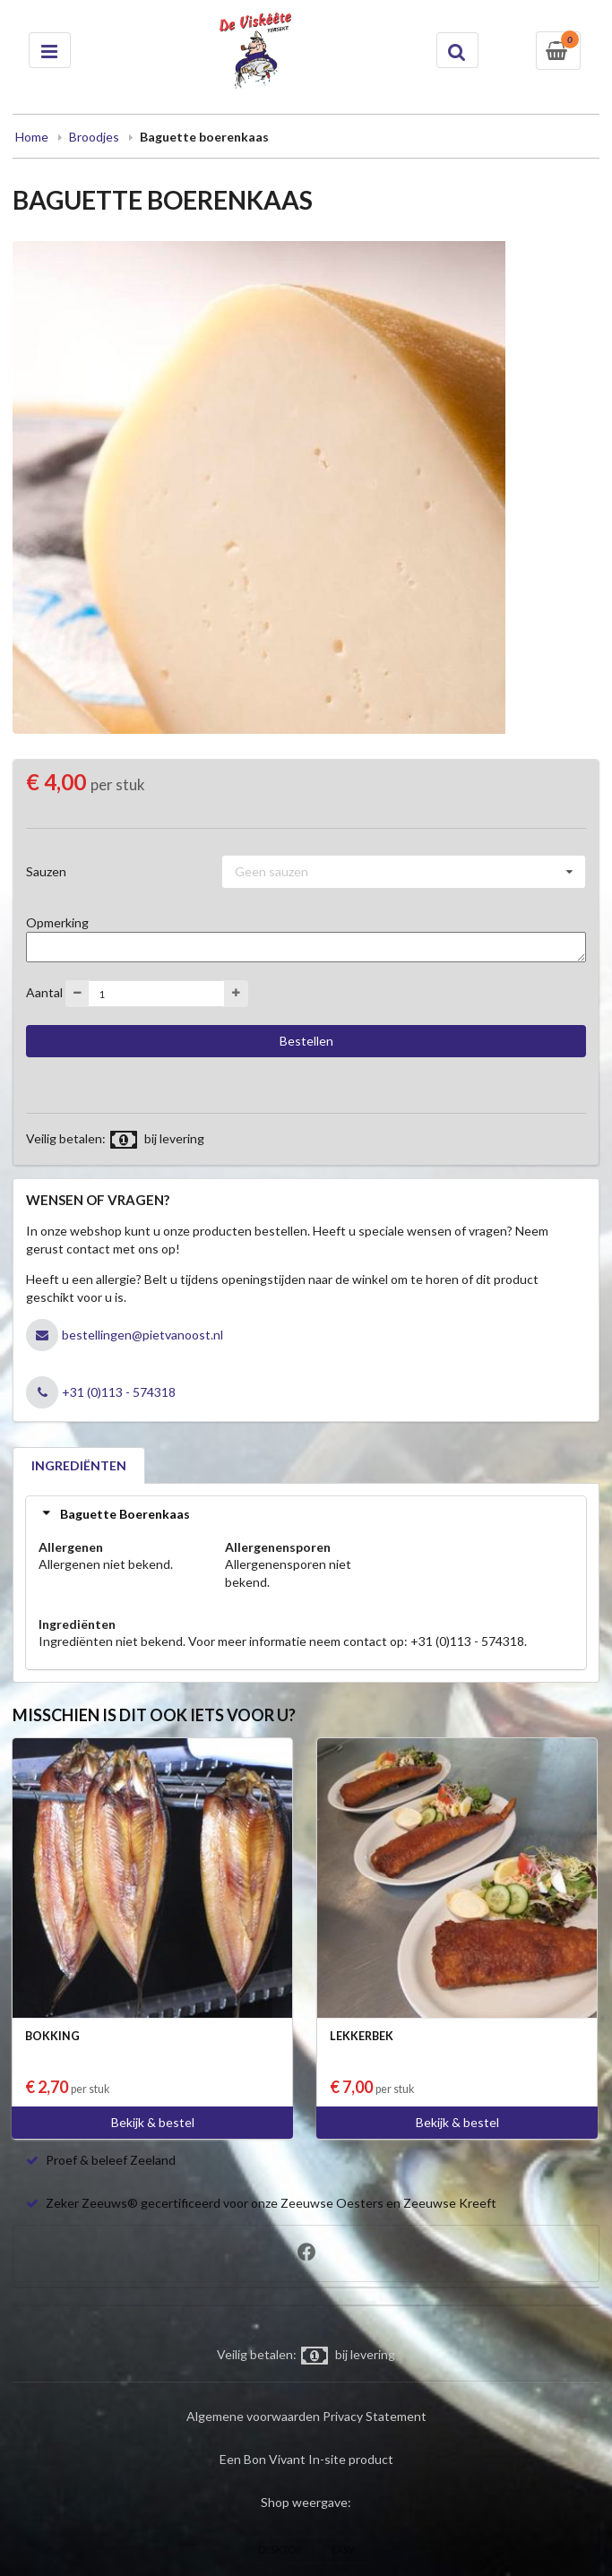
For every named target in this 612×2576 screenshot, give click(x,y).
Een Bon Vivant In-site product (306, 2459)
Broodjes (94, 136)
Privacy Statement (375, 2416)
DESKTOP (279, 2549)
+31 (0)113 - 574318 (119, 1392)
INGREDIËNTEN (78, 1465)
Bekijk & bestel (152, 2122)
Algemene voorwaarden (253, 2416)
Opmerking (57, 922)
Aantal (44, 992)
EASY (343, 2549)
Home (31, 136)
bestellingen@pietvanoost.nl (142, 1334)
